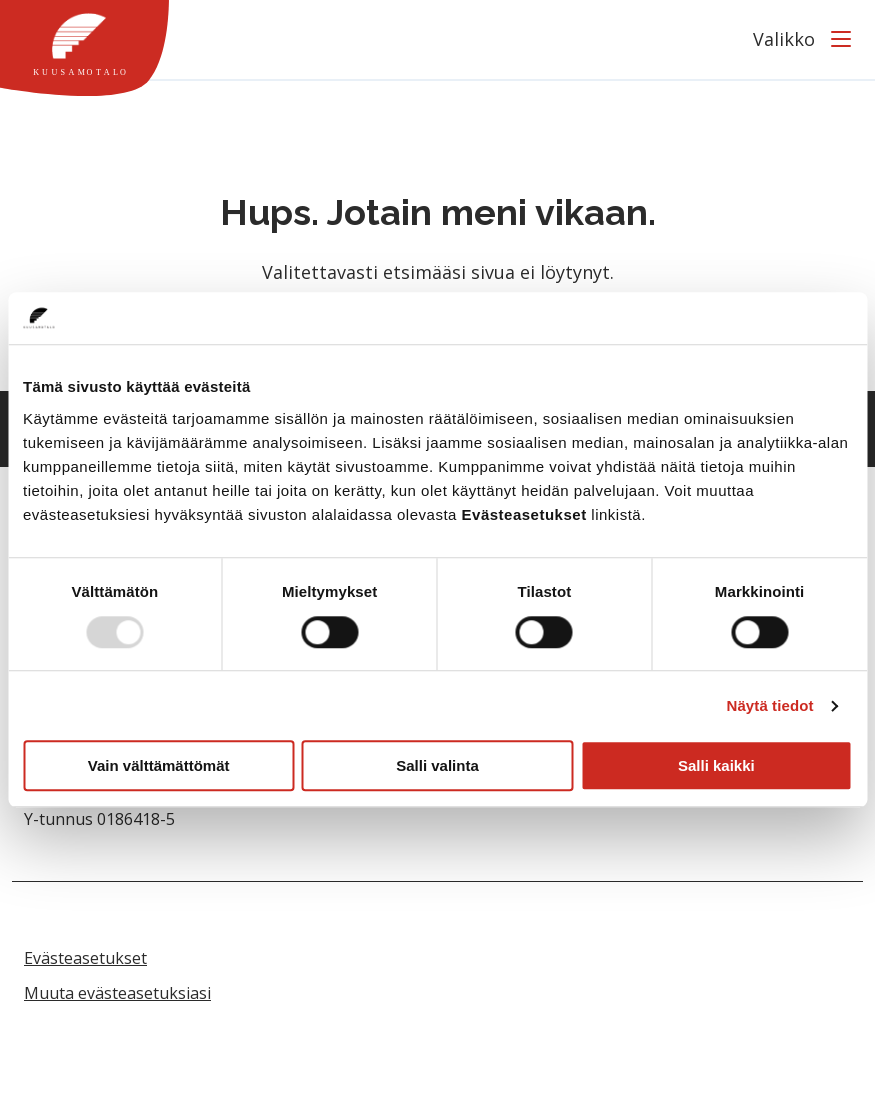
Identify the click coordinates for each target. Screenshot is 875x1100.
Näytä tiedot (770, 705)
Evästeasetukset (85, 958)
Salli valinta (437, 765)
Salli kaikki (716, 765)
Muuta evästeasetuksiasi (117, 993)
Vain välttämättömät (159, 765)
